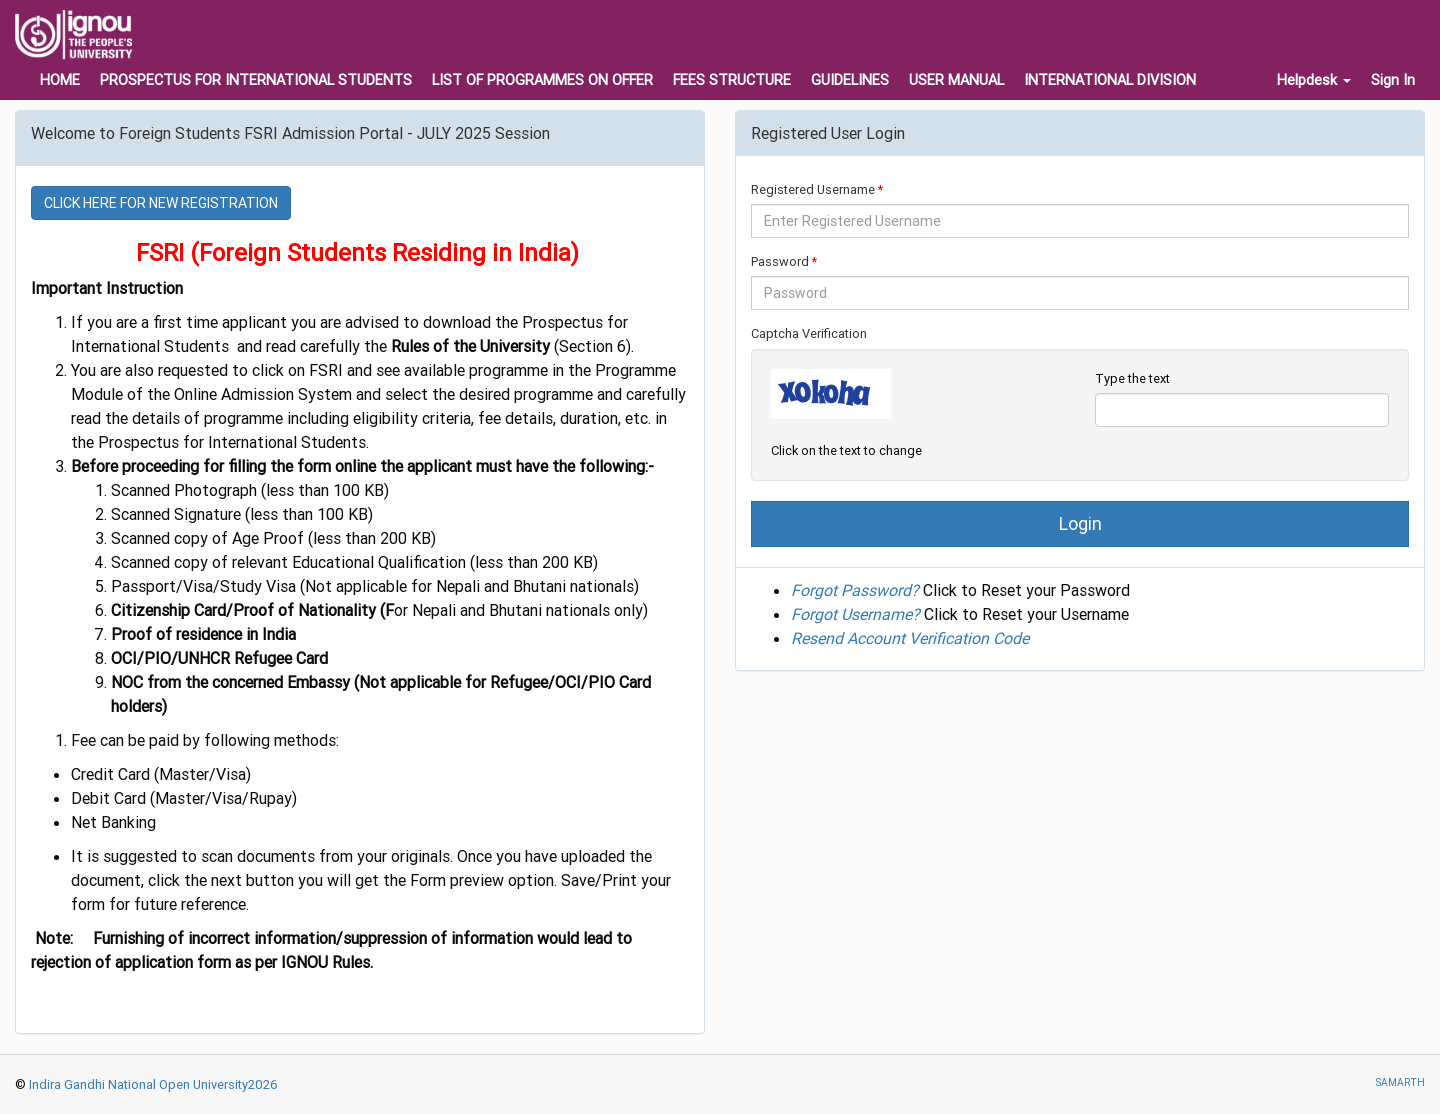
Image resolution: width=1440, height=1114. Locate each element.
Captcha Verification (809, 333)
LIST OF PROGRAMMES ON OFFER (542, 80)
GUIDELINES (850, 80)
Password (780, 261)
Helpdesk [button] (1314, 80)
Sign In (1393, 80)
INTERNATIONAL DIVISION (1110, 80)
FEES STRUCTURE (732, 80)
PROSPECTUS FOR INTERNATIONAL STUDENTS (256, 80)
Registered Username (813, 189)
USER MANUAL (956, 80)
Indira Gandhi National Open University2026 (152, 1084)
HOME (60, 80)
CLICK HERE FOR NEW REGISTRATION (161, 203)
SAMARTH (1400, 1082)
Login (1080, 523)
